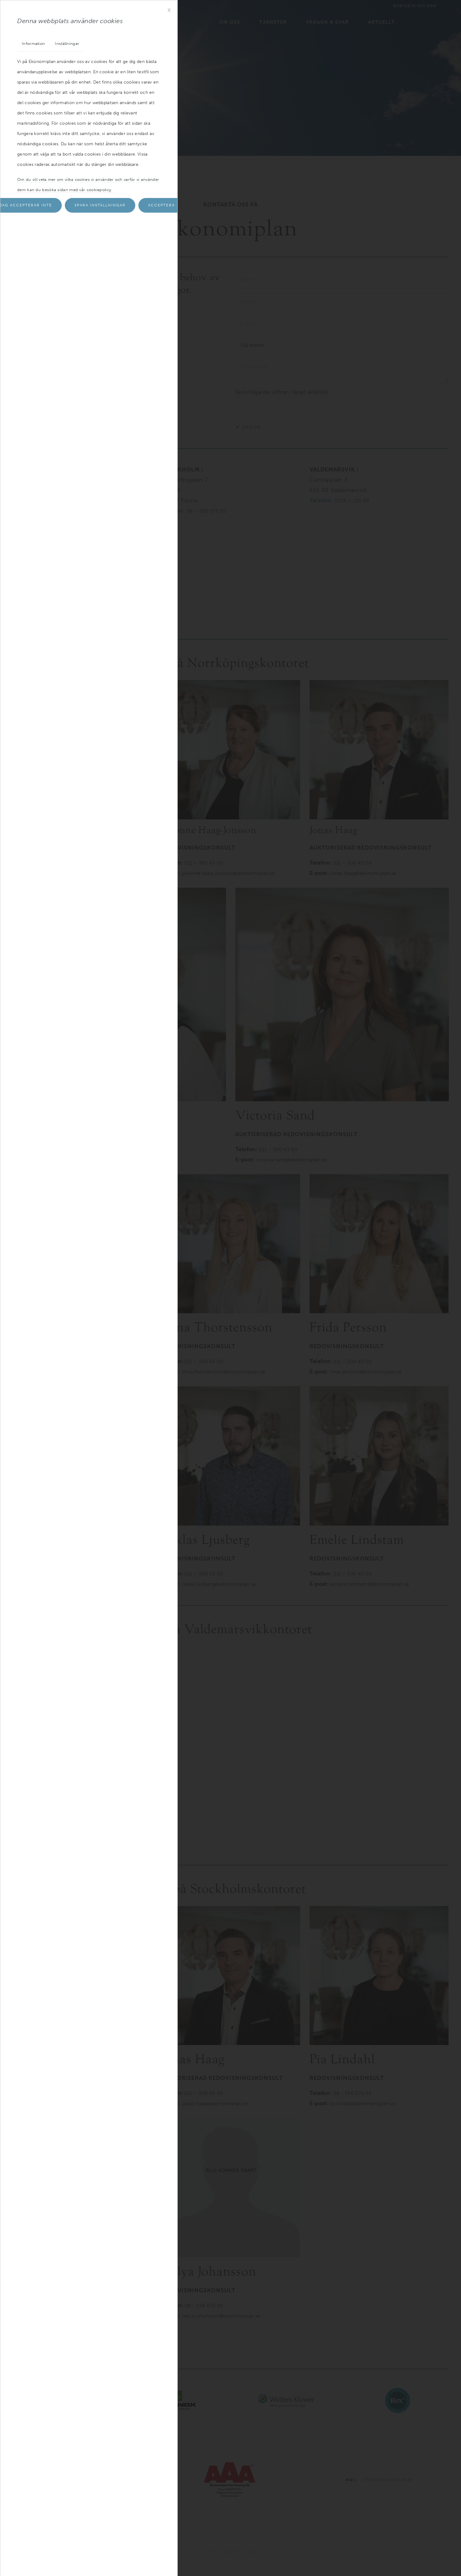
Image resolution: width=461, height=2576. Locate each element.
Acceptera (161, 206)
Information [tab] (34, 44)
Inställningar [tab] (68, 44)
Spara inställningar (100, 206)
